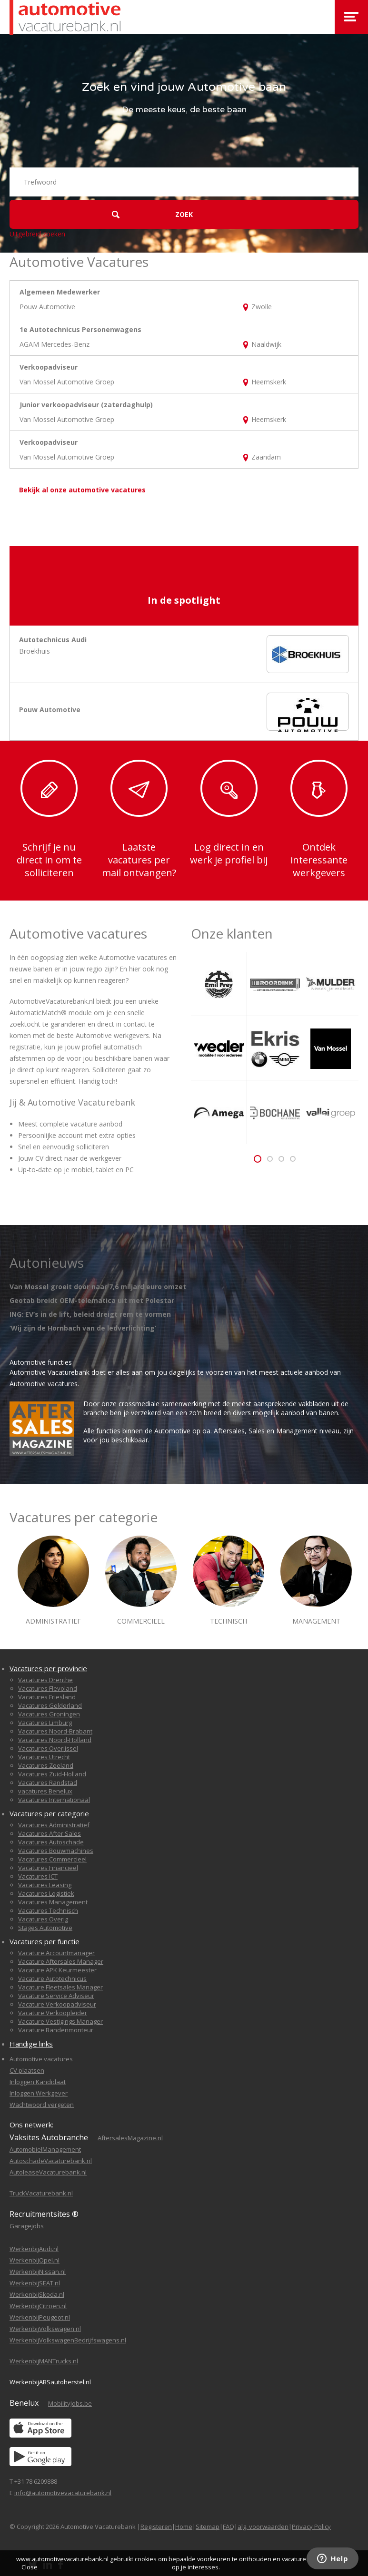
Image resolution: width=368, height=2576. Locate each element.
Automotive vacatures (41, 2059)
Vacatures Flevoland (47, 1688)
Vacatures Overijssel (48, 1748)
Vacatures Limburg (45, 1722)
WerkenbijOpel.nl (35, 2260)
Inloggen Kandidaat (38, 2081)
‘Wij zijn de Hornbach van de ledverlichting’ (83, 1327)
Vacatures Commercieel (52, 1859)
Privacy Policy (311, 2526)
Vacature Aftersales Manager (60, 1961)
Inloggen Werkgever (39, 2093)
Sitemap (207, 2526)
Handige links (31, 2043)
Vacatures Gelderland (50, 1705)
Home (183, 2526)
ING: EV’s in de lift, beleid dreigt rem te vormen (90, 1314)
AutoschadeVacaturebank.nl (51, 2160)
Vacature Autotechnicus (52, 1978)
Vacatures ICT (38, 1876)
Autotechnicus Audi (53, 639)
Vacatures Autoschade (51, 1842)
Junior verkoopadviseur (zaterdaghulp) (86, 404)
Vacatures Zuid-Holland (52, 1774)
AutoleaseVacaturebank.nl (48, 2172)
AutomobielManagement (45, 2149)
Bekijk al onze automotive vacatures (82, 489)
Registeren (156, 2526)
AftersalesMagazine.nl (130, 2138)
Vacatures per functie (45, 1941)
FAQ (228, 2526)
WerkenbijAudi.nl (34, 2248)
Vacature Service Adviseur (56, 1995)
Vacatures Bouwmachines (55, 1850)
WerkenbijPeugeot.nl (40, 2317)
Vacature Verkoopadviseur (57, 2004)
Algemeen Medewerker (60, 291)
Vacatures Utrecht (44, 1757)
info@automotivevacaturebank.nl (62, 2492)
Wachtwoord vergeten (42, 2104)
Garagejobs (27, 2226)
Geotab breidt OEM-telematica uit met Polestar (92, 1300)
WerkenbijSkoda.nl (37, 2294)
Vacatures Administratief (54, 1825)
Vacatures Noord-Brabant (55, 1731)
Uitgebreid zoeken (37, 233)
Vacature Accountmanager (56, 1953)
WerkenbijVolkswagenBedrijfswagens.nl (68, 2340)
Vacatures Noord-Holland (54, 1739)
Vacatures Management (53, 1902)
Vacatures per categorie (49, 1813)
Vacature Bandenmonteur (55, 2030)
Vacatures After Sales (49, 1833)
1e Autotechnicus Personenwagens (80, 329)
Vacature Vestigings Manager (60, 2021)
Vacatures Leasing (44, 1885)
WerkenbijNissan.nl (38, 2271)
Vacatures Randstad (47, 1782)
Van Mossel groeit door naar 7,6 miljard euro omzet (98, 1286)
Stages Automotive (45, 1927)
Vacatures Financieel (48, 1867)
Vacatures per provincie (48, 1668)
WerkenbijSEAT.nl (35, 2283)
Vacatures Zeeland (45, 1765)
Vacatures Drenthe (45, 1679)
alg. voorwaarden (263, 2526)
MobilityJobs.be (70, 2403)
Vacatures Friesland (47, 1697)
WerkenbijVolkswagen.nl (45, 2328)
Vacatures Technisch (48, 1910)
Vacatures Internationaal (54, 1799)
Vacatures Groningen (49, 1714)
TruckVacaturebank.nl (41, 2193)
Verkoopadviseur (49, 367)
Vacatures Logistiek (46, 1893)
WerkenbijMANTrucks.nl (44, 2361)
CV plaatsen (27, 2070)
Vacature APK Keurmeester (57, 1970)
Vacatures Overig (43, 1919)
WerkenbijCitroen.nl (38, 2306)
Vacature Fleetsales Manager (60, 1987)
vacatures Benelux (45, 1791)
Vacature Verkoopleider (52, 2012)
